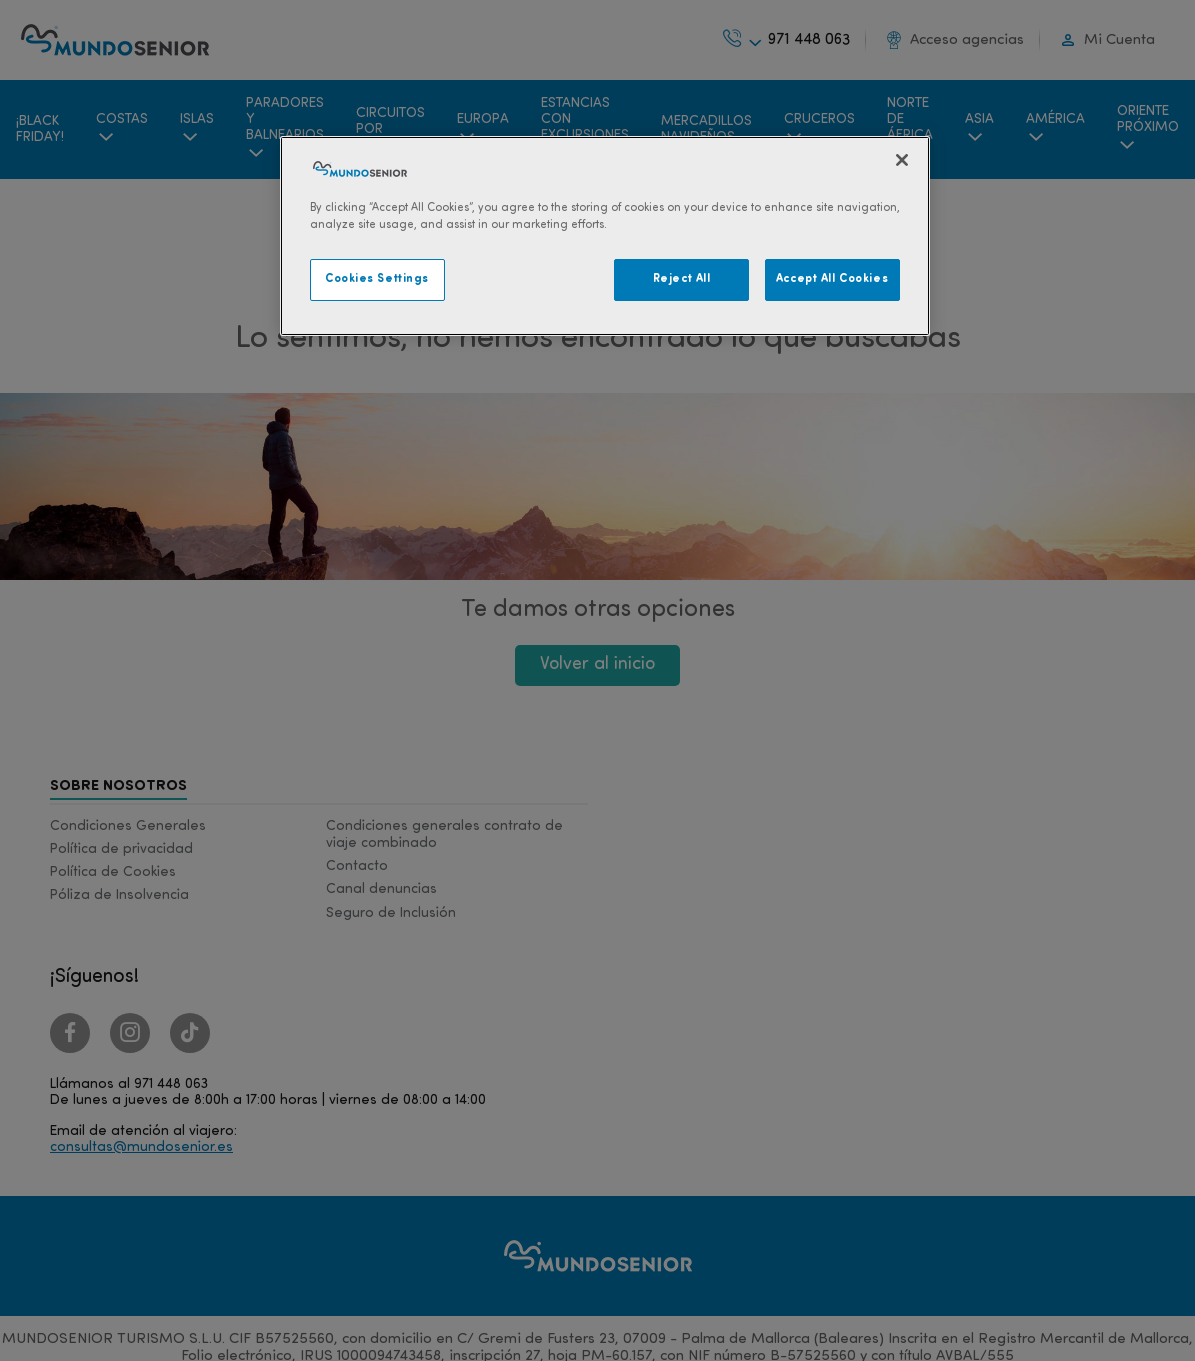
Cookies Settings (377, 279)
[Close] (902, 160)
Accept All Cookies (832, 279)
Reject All (682, 279)
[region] (605, 236)
